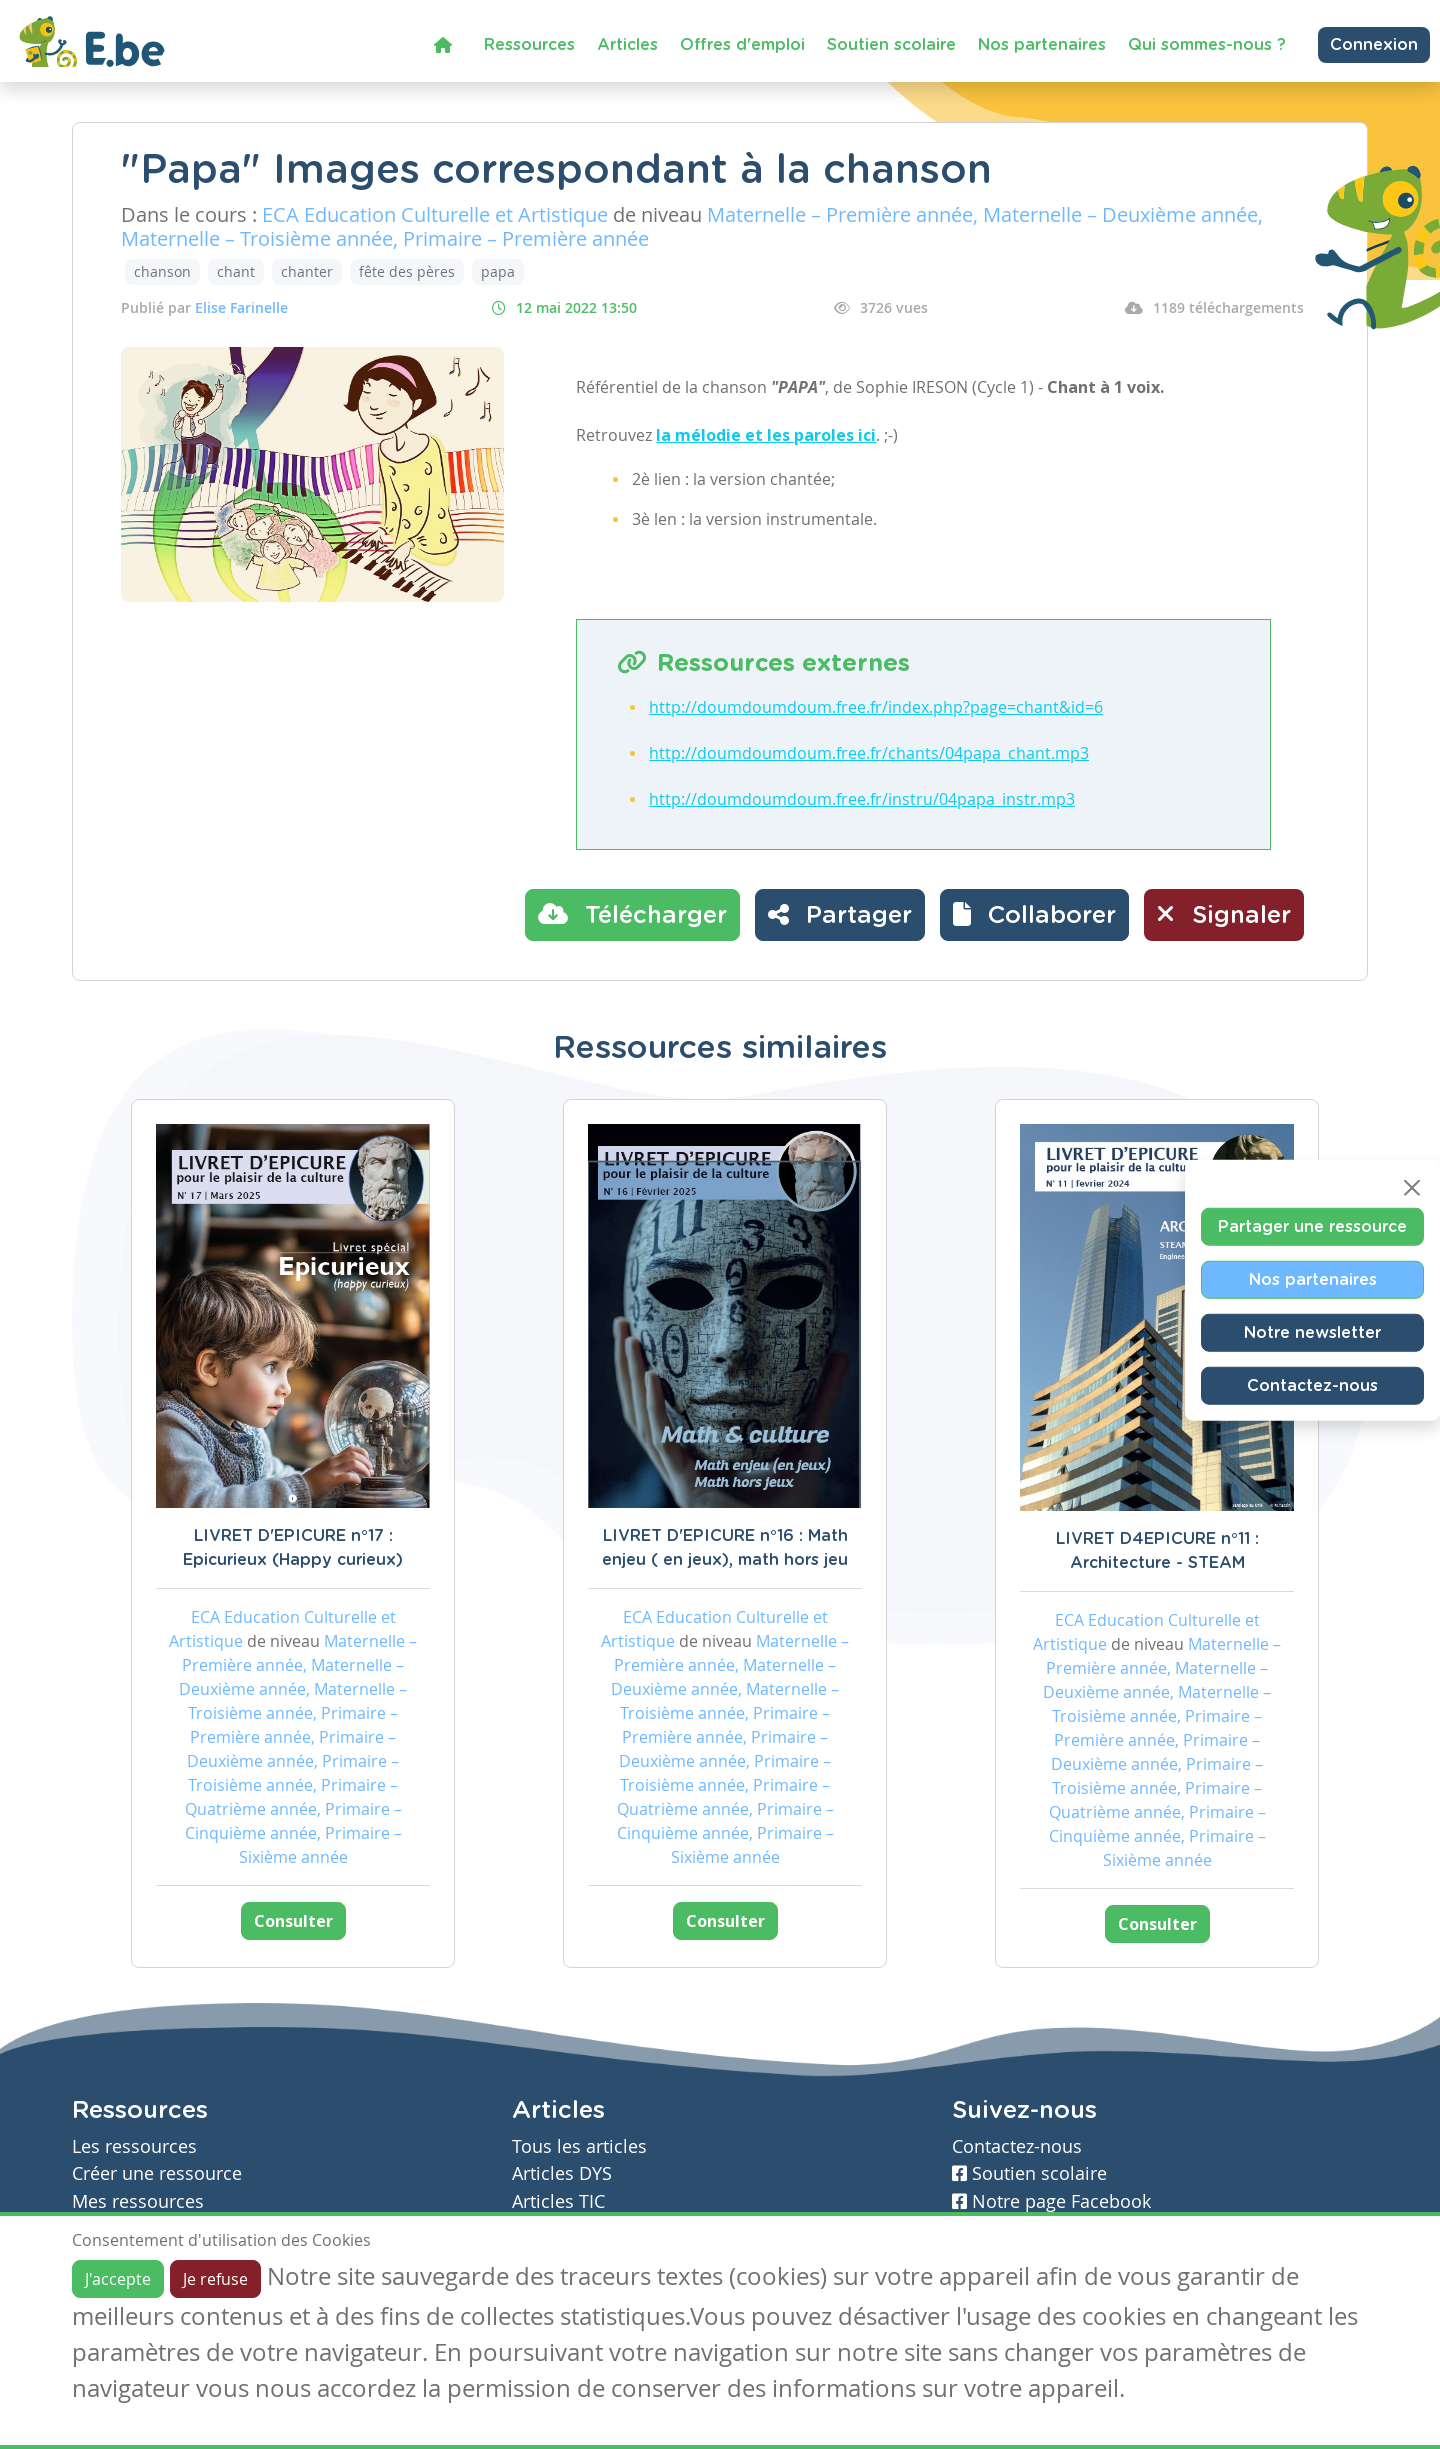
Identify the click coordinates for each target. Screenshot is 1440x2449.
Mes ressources (138, 2201)
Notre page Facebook (1051, 2201)
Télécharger (632, 914)
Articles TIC (558, 2201)
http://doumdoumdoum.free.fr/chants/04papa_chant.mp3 (869, 753)
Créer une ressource (157, 2173)
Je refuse (215, 2279)
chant (236, 271)
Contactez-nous (1312, 1385)
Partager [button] (840, 914)
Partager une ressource (1312, 1226)
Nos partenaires (1042, 45)
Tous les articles (579, 2146)
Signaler (1224, 914)
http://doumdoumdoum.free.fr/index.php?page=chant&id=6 (876, 707)
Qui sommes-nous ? (1207, 45)
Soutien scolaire (891, 45)
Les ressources (134, 2146)
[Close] (1412, 1187)
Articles (627, 45)
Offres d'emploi (742, 45)
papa (498, 271)
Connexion (1374, 45)
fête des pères (407, 271)
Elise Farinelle (241, 307)
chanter (307, 271)
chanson (162, 271)
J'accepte (118, 2279)
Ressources (529, 45)
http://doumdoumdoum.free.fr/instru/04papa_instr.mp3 (862, 799)
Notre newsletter (1312, 1332)
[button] (1034, 915)
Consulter (293, 1921)
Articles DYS (562, 2173)
